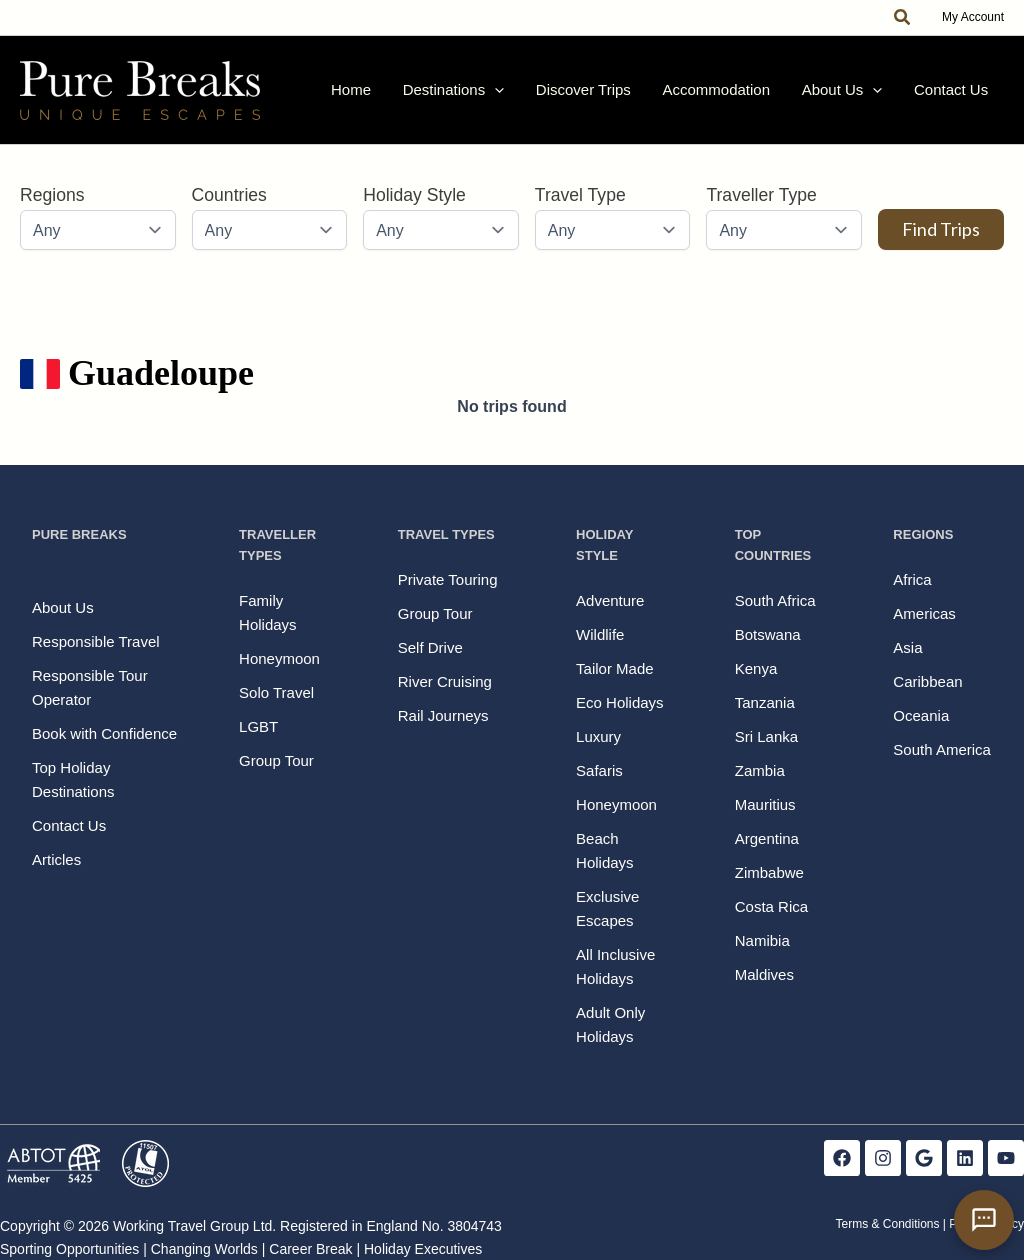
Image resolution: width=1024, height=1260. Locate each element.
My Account (973, 17)
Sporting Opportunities (69, 1249)
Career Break (310, 1249)
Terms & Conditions (887, 1224)
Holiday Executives (423, 1249)
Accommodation (746, 95)
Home (415, 95)
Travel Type (580, 207)
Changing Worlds (204, 1249)
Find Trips (941, 241)
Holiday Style (414, 207)
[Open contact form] (984, 1220)
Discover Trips (624, 95)
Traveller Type (761, 207)
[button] (903, 18)
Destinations (506, 96)
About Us (859, 96)
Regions (52, 207)
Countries (229, 207)
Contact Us (957, 95)
